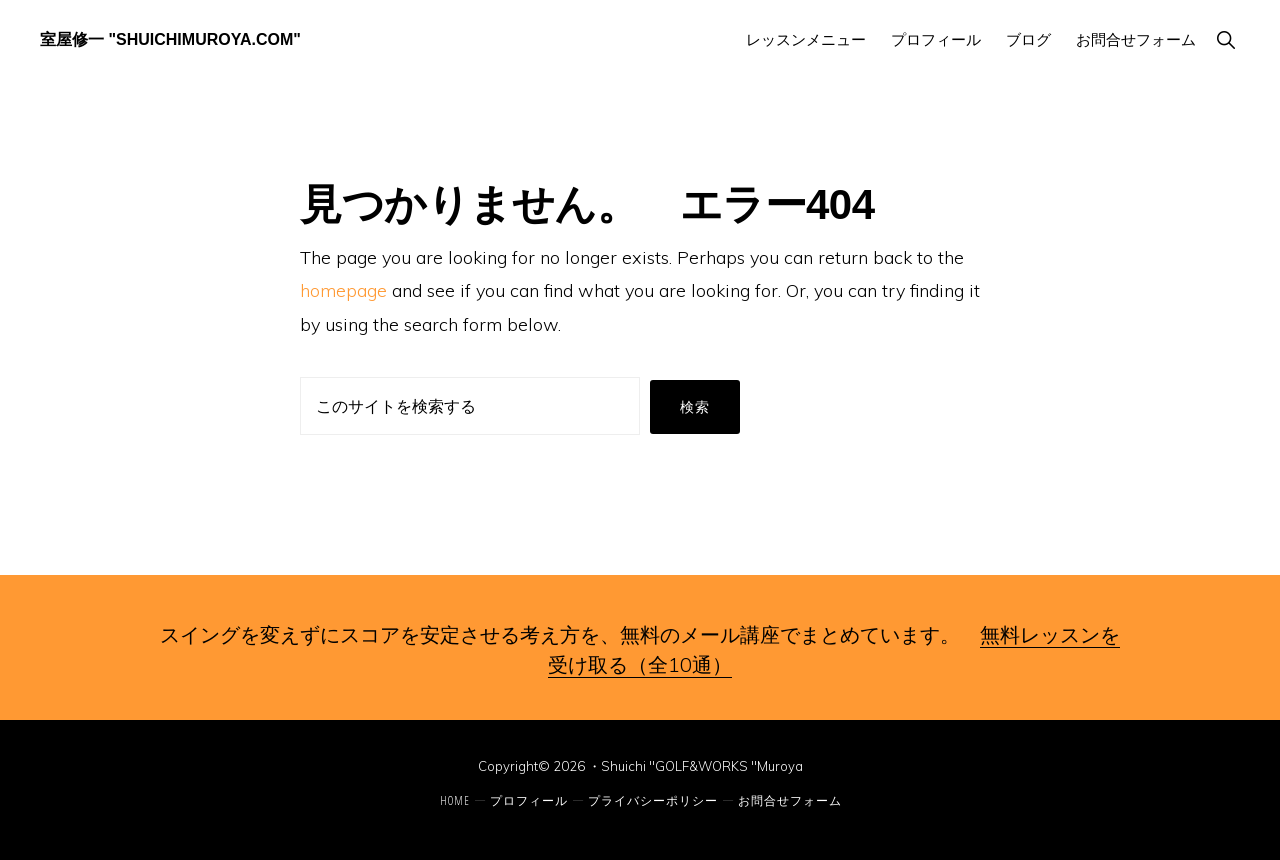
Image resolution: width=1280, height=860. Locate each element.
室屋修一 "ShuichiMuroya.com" (170, 39)
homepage (343, 290)
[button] (1225, 39)
